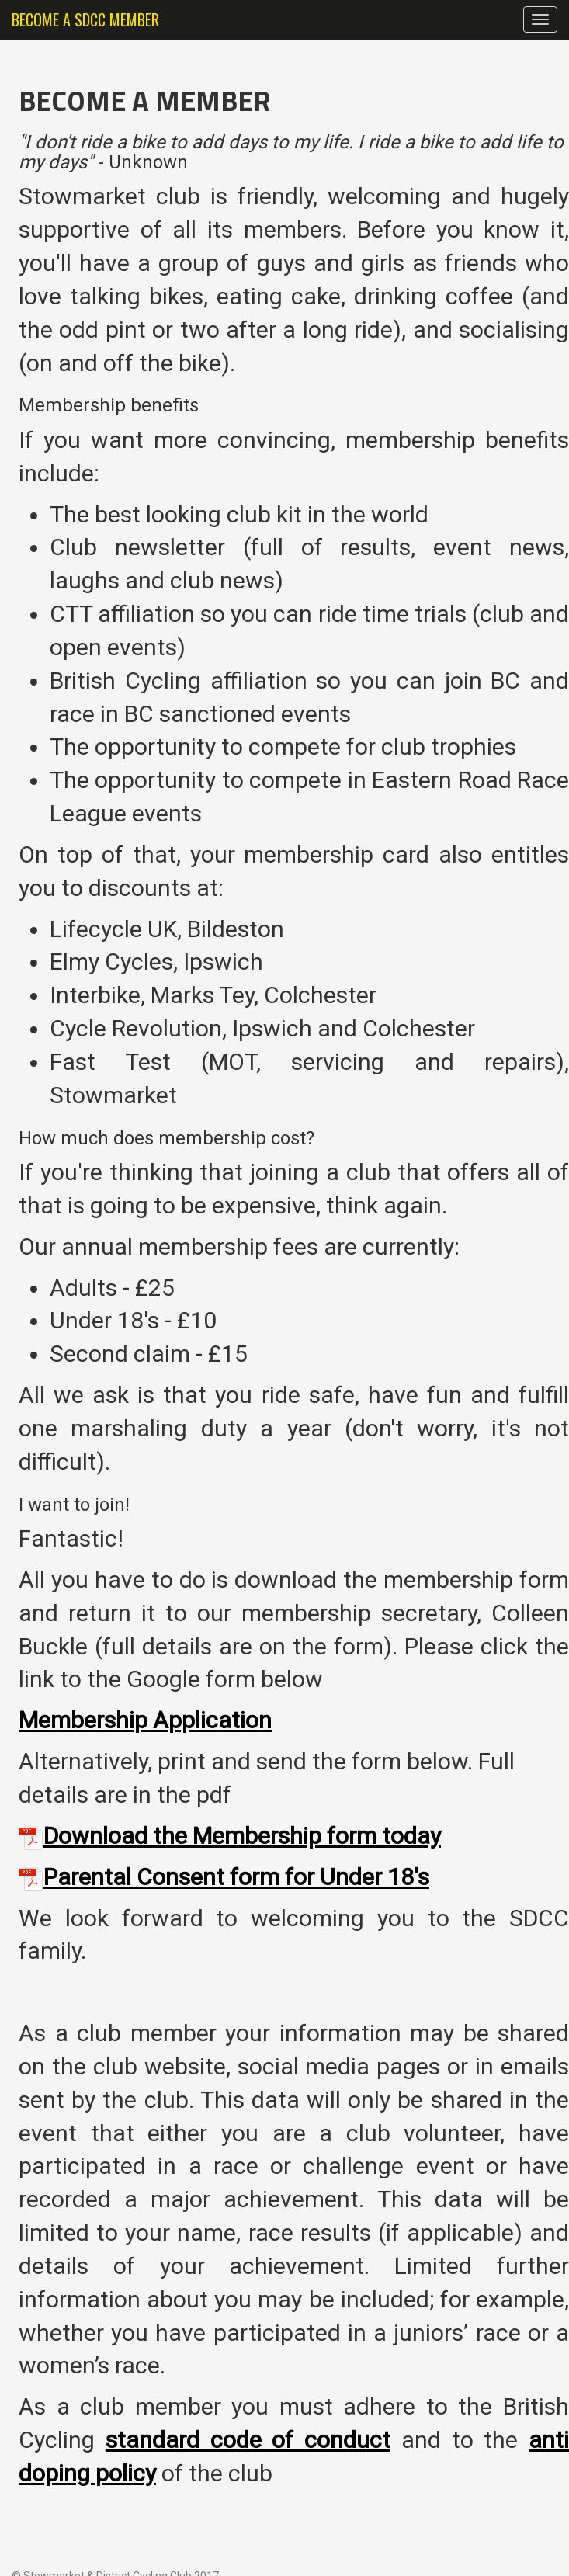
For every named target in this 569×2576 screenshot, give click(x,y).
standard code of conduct (248, 2439)
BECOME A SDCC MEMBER (85, 19)
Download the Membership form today (242, 1835)
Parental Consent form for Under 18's (236, 1876)
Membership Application (145, 1720)
